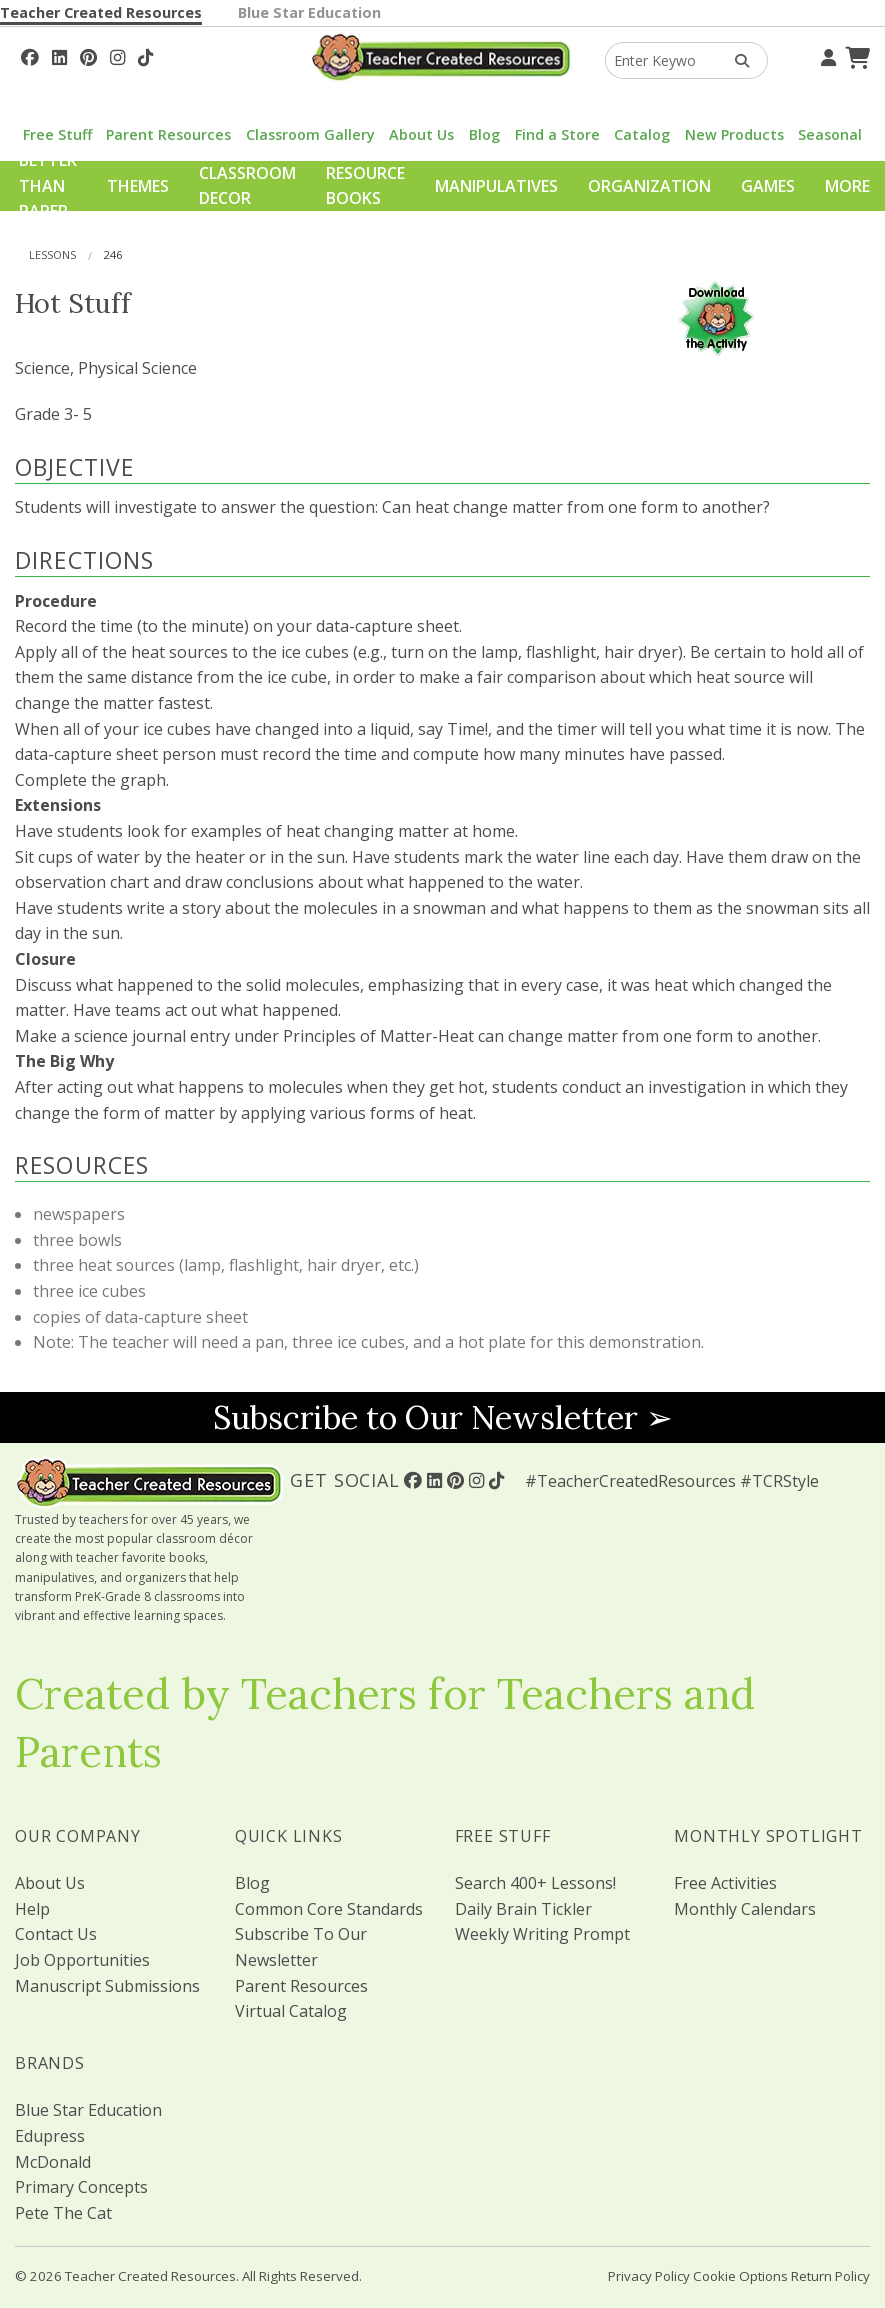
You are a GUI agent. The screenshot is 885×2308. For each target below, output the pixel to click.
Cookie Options (740, 2276)
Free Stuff (57, 134)
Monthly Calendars (745, 1909)
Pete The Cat (63, 2213)
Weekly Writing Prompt (542, 1934)
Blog (484, 134)
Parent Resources (168, 134)
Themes (138, 186)
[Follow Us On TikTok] (145, 55)
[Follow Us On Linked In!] (59, 55)
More (847, 186)
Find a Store (557, 134)
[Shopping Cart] (855, 55)
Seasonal (830, 134)
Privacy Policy (649, 2276)
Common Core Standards (329, 1909)
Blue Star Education (309, 12)
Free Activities (725, 1883)
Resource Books (365, 186)
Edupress (50, 2136)
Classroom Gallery (310, 134)
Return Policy (830, 2276)
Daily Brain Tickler (523, 1909)
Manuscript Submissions (107, 1986)
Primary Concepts (81, 2187)
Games (768, 186)
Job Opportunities (82, 1960)
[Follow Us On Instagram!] (117, 55)
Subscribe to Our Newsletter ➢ (443, 1417)
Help (32, 1909)
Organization (649, 186)
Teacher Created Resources (101, 12)
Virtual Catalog (291, 2011)
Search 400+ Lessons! (535, 1883)
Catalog (642, 134)
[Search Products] (735, 60)
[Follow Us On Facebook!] (30, 55)
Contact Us (56, 1934)
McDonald (53, 2162)
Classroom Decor (247, 186)
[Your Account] (826, 55)
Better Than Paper (48, 185)
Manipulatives (496, 186)
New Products (734, 134)
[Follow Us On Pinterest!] (88, 55)
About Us (421, 134)
